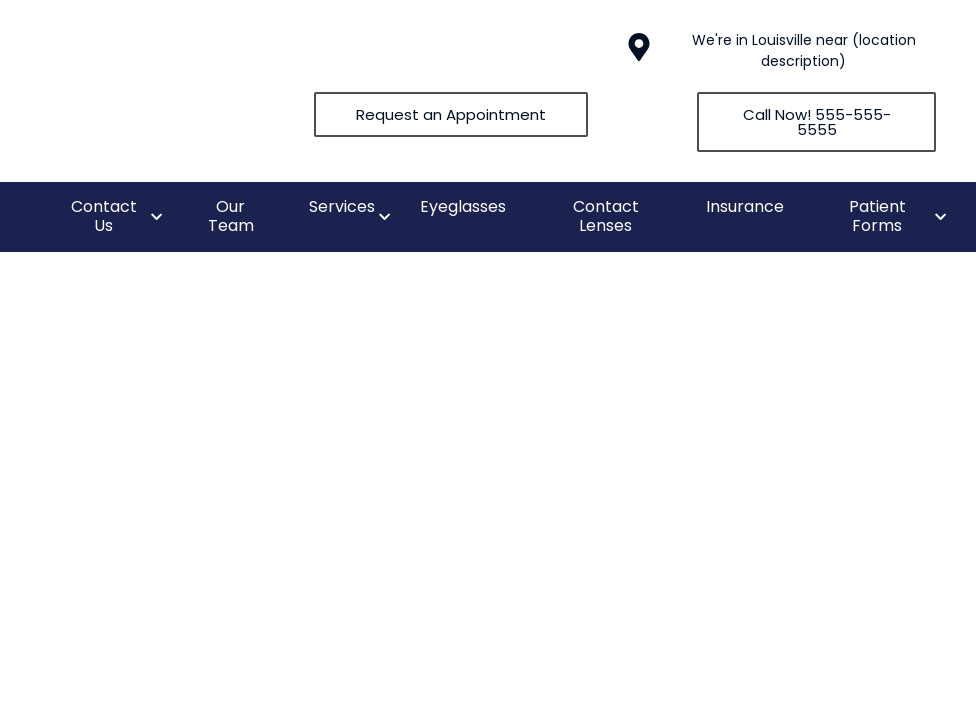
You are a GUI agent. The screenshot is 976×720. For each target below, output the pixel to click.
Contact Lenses (606, 216)
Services (342, 206)
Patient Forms (877, 216)
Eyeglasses (463, 206)
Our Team (231, 216)
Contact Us (104, 216)
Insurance (745, 206)
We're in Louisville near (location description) (804, 50)
